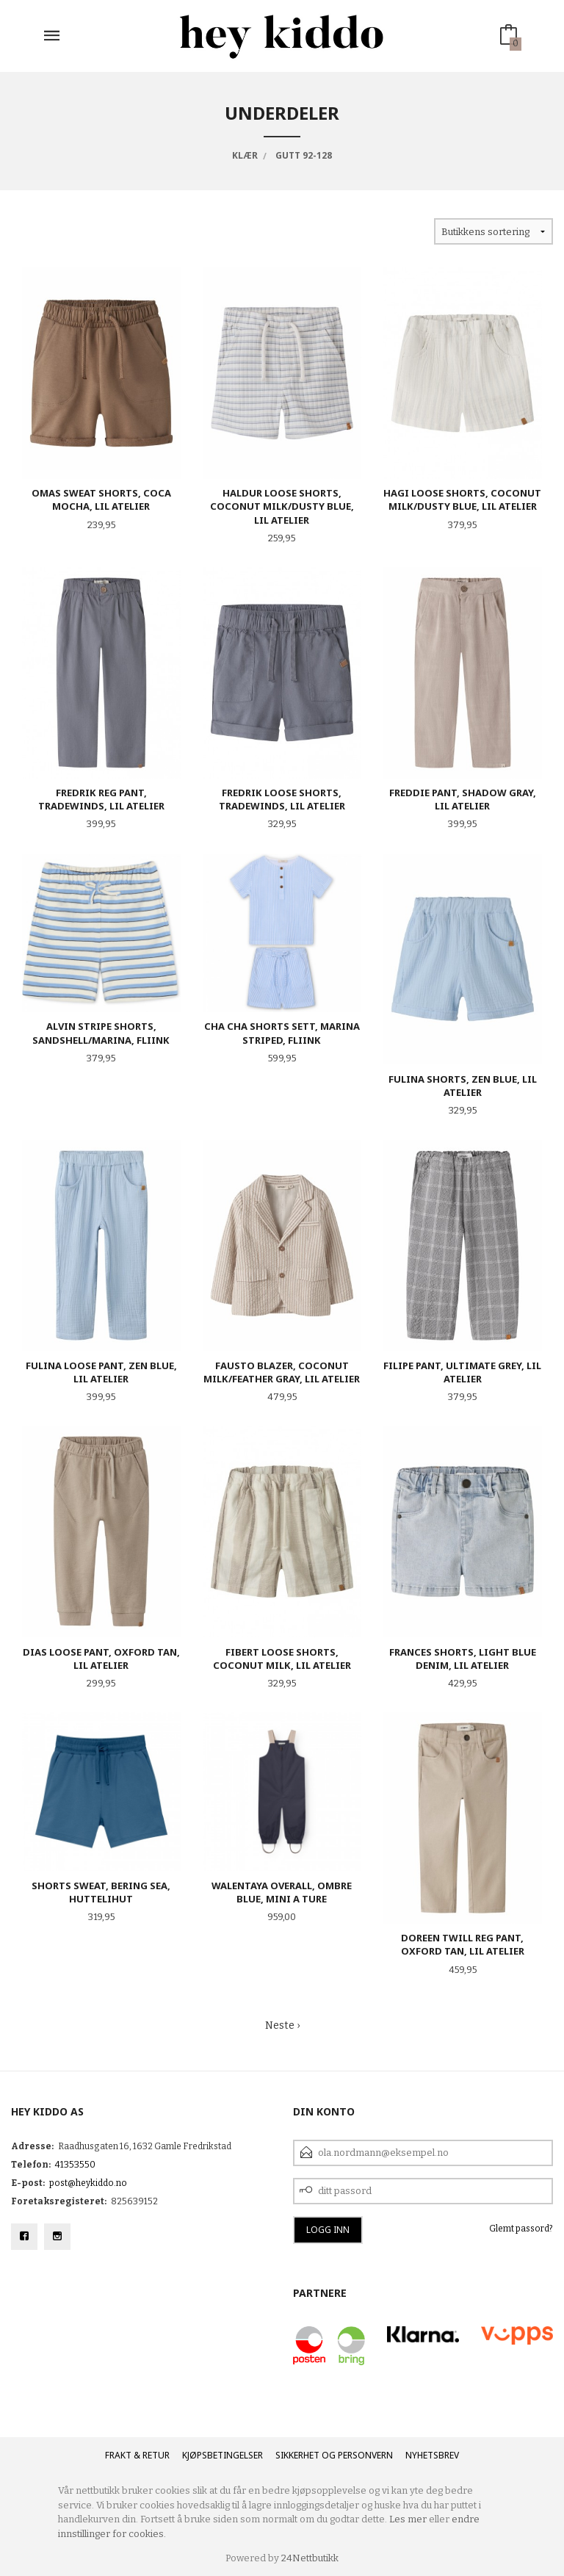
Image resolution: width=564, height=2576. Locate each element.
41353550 (75, 2165)
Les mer (408, 2519)
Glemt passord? (521, 2228)
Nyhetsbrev (432, 2455)
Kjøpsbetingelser (222, 2455)
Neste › (282, 2025)
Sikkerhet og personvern (334, 2455)
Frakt (118, 2455)
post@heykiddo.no (88, 2183)
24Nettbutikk (310, 2558)
